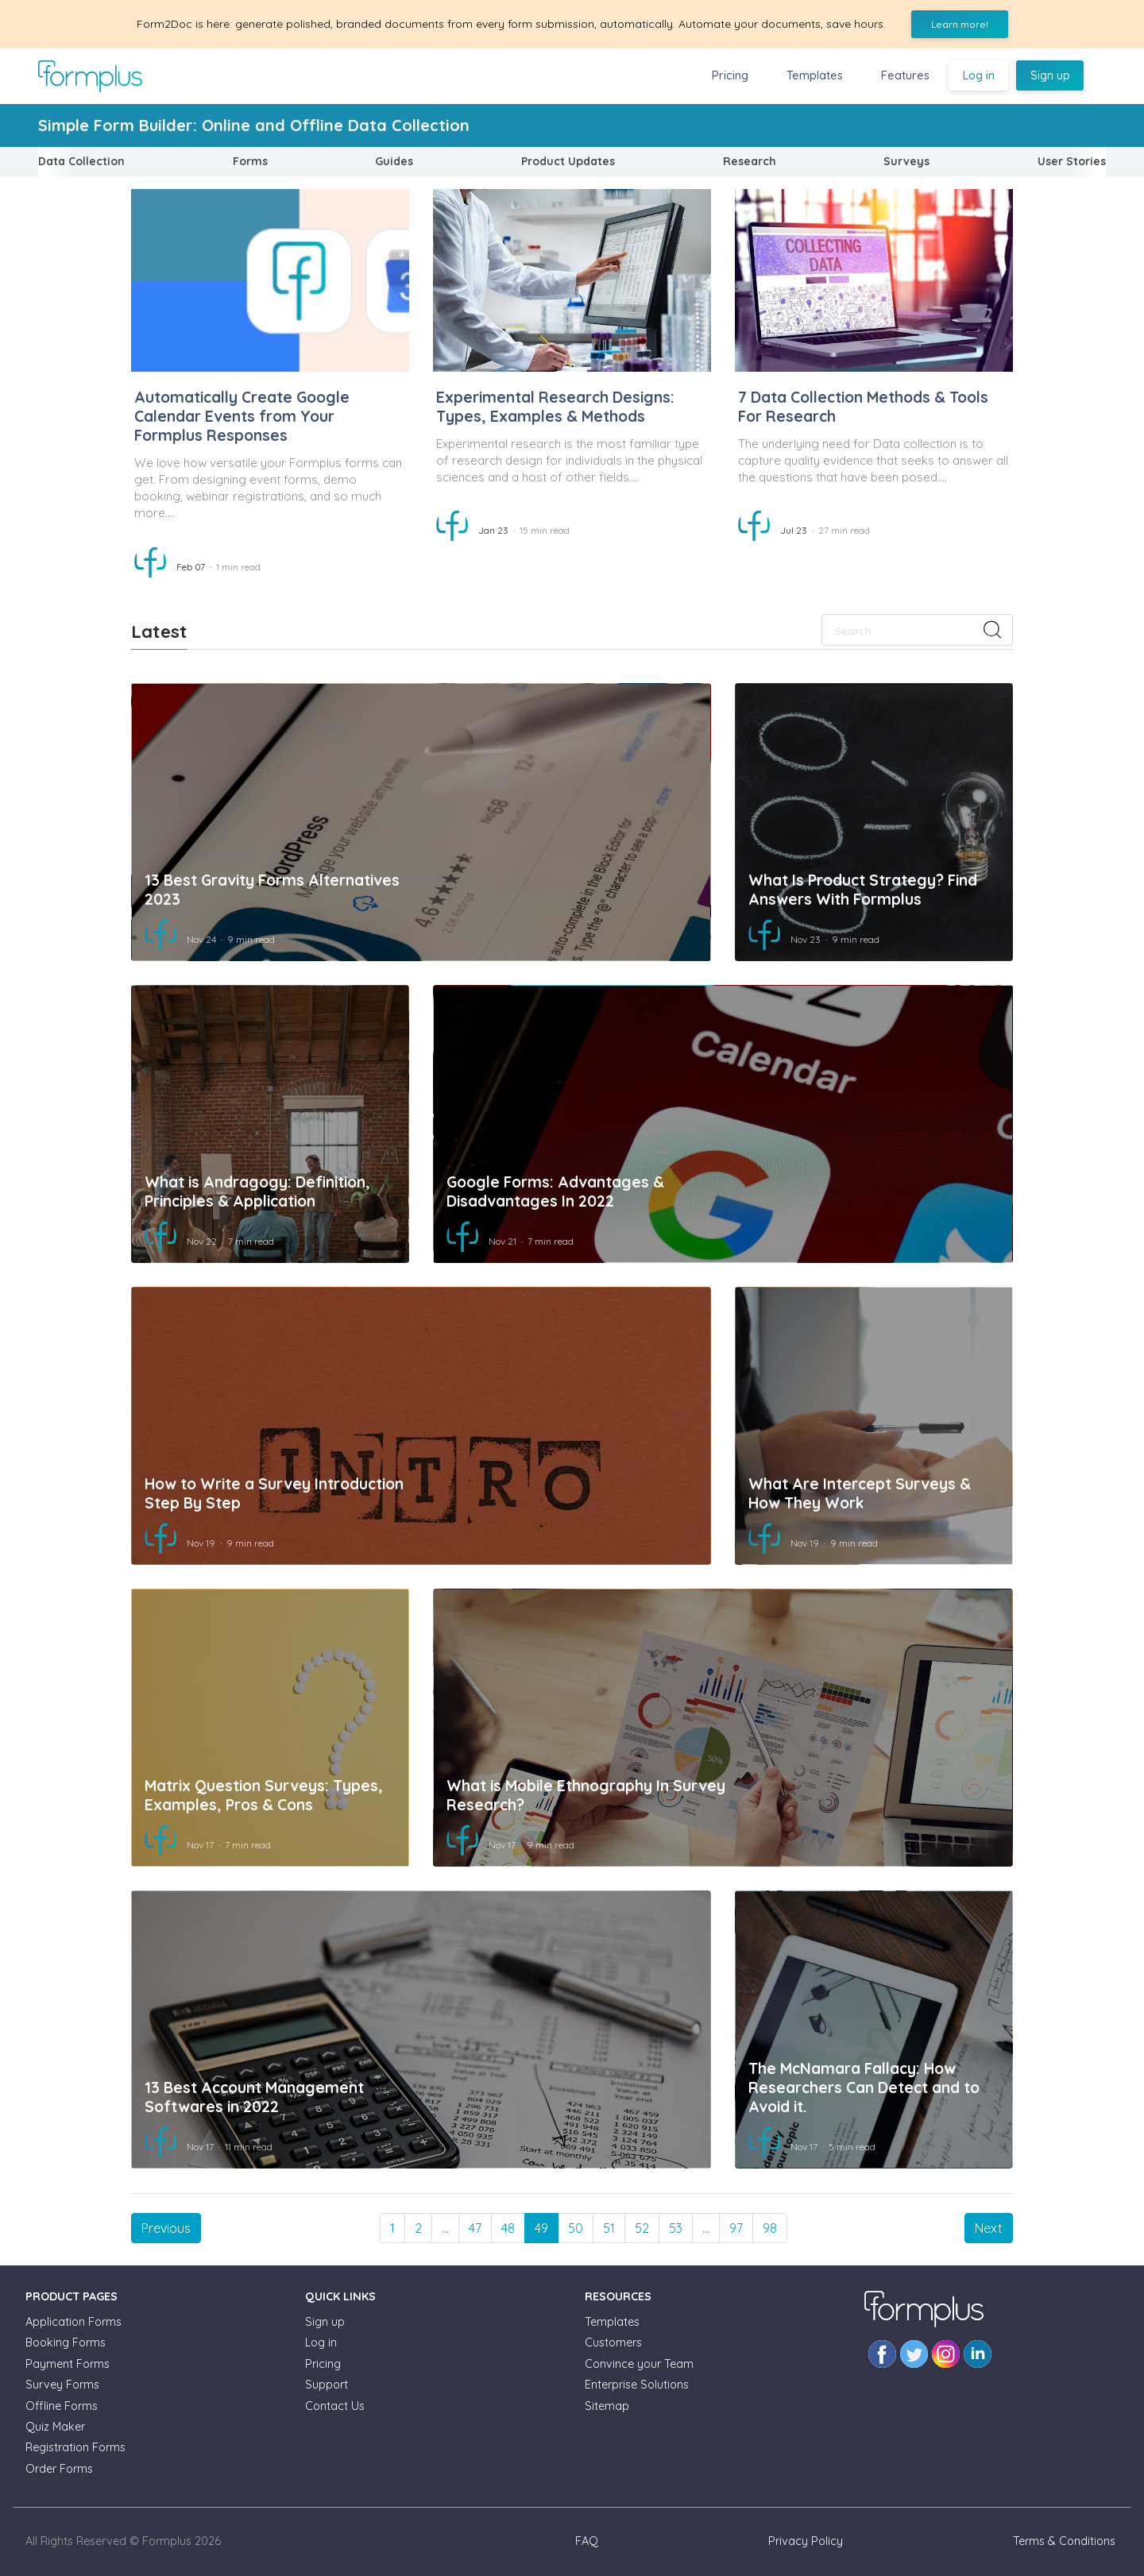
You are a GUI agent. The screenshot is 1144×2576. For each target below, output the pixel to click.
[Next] (988, 2228)
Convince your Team (639, 2364)
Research (749, 161)
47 (475, 2228)
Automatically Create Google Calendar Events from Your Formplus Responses (242, 416)
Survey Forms (62, 2384)
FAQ (586, 2541)
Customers (613, 2342)
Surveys (906, 161)
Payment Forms (67, 2364)
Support (326, 2384)
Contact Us (335, 2406)
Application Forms (73, 2322)
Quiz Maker (55, 2427)
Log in (979, 75)
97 (736, 2228)
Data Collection (81, 161)
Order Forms (59, 2469)
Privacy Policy (805, 2541)
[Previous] (166, 2228)
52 (642, 2228)
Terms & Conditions (1064, 2541)
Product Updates (568, 161)
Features (905, 75)
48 (508, 2228)
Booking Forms (65, 2342)
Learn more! (959, 24)
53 (675, 2228)
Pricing (730, 75)
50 (575, 2228)
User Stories (1072, 161)
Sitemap (607, 2406)
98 (770, 2228)
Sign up (1050, 75)
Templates (814, 75)
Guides (394, 161)
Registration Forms (75, 2447)
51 (609, 2228)
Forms (250, 161)
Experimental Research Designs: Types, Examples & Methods (555, 407)
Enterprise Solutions (637, 2384)
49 (541, 2228)
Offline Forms (61, 2406)
